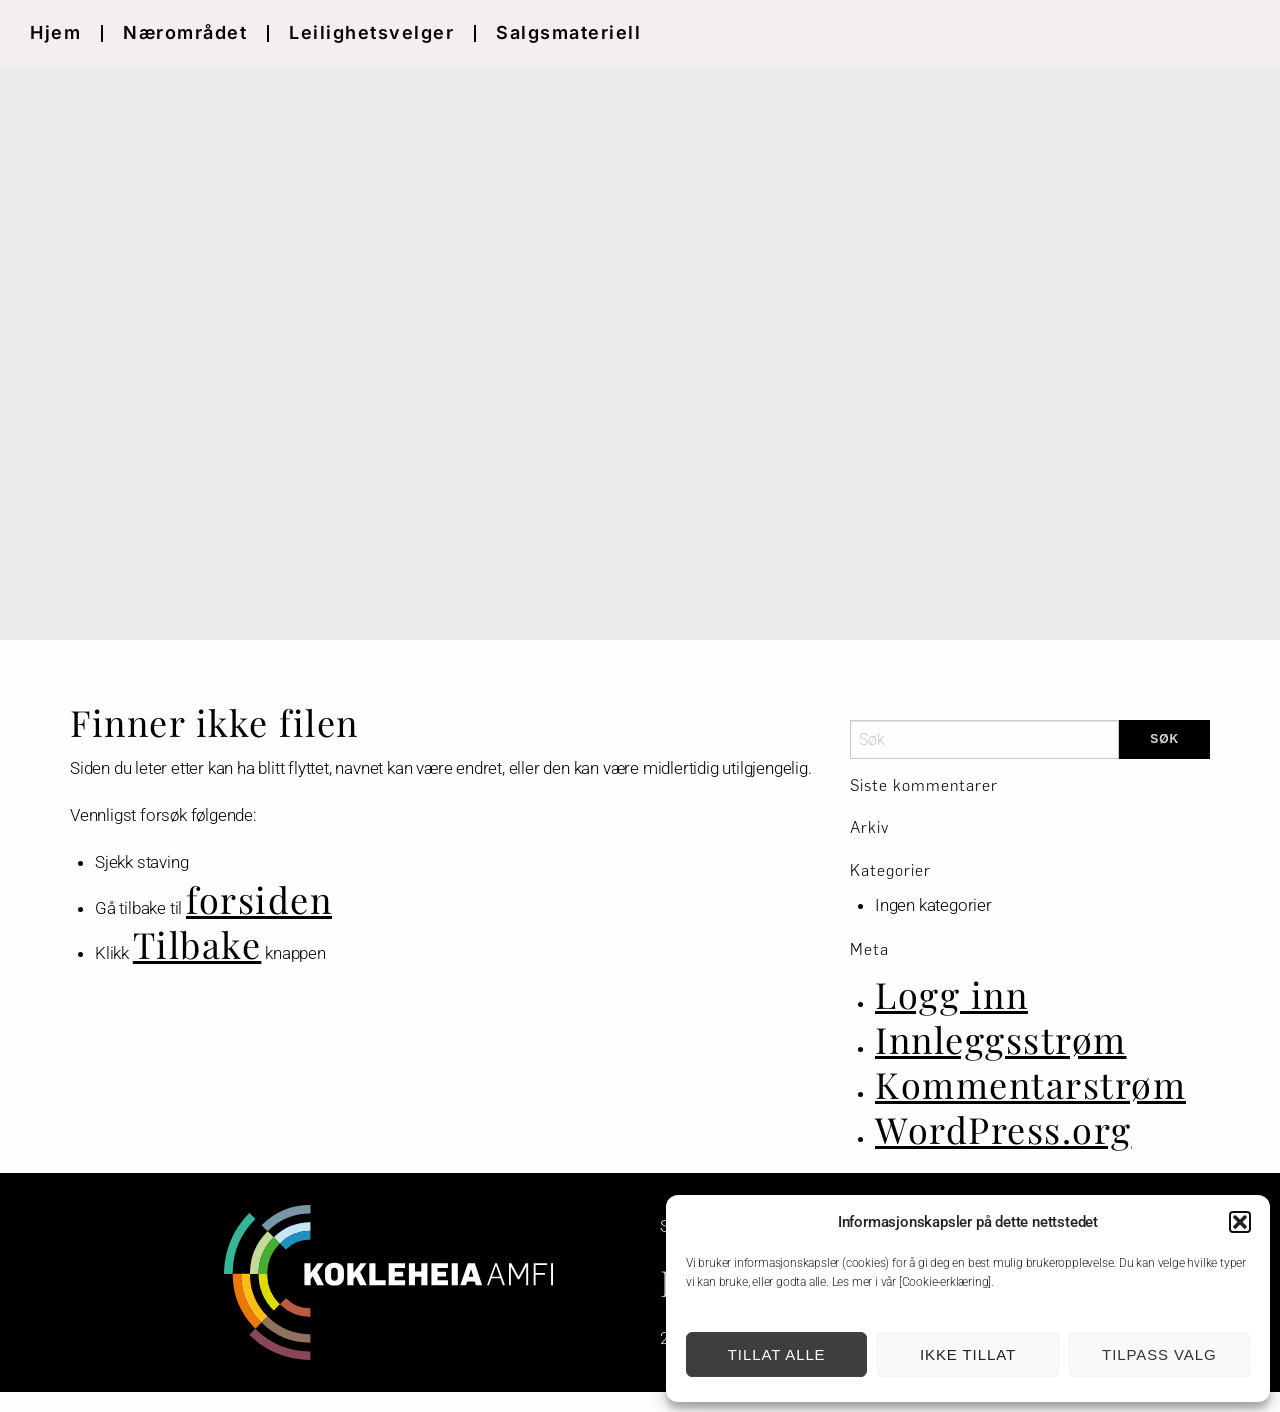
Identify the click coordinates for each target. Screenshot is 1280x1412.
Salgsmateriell (568, 32)
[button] (1240, 1222)
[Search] (984, 739)
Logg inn (951, 994)
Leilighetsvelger (371, 32)
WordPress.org (1003, 1129)
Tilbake (197, 944)
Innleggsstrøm (1001, 1039)
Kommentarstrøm (1030, 1084)
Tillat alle (777, 1354)
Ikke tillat (968, 1354)
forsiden (259, 899)
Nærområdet (185, 32)
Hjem (55, 32)
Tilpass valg (1159, 1354)
